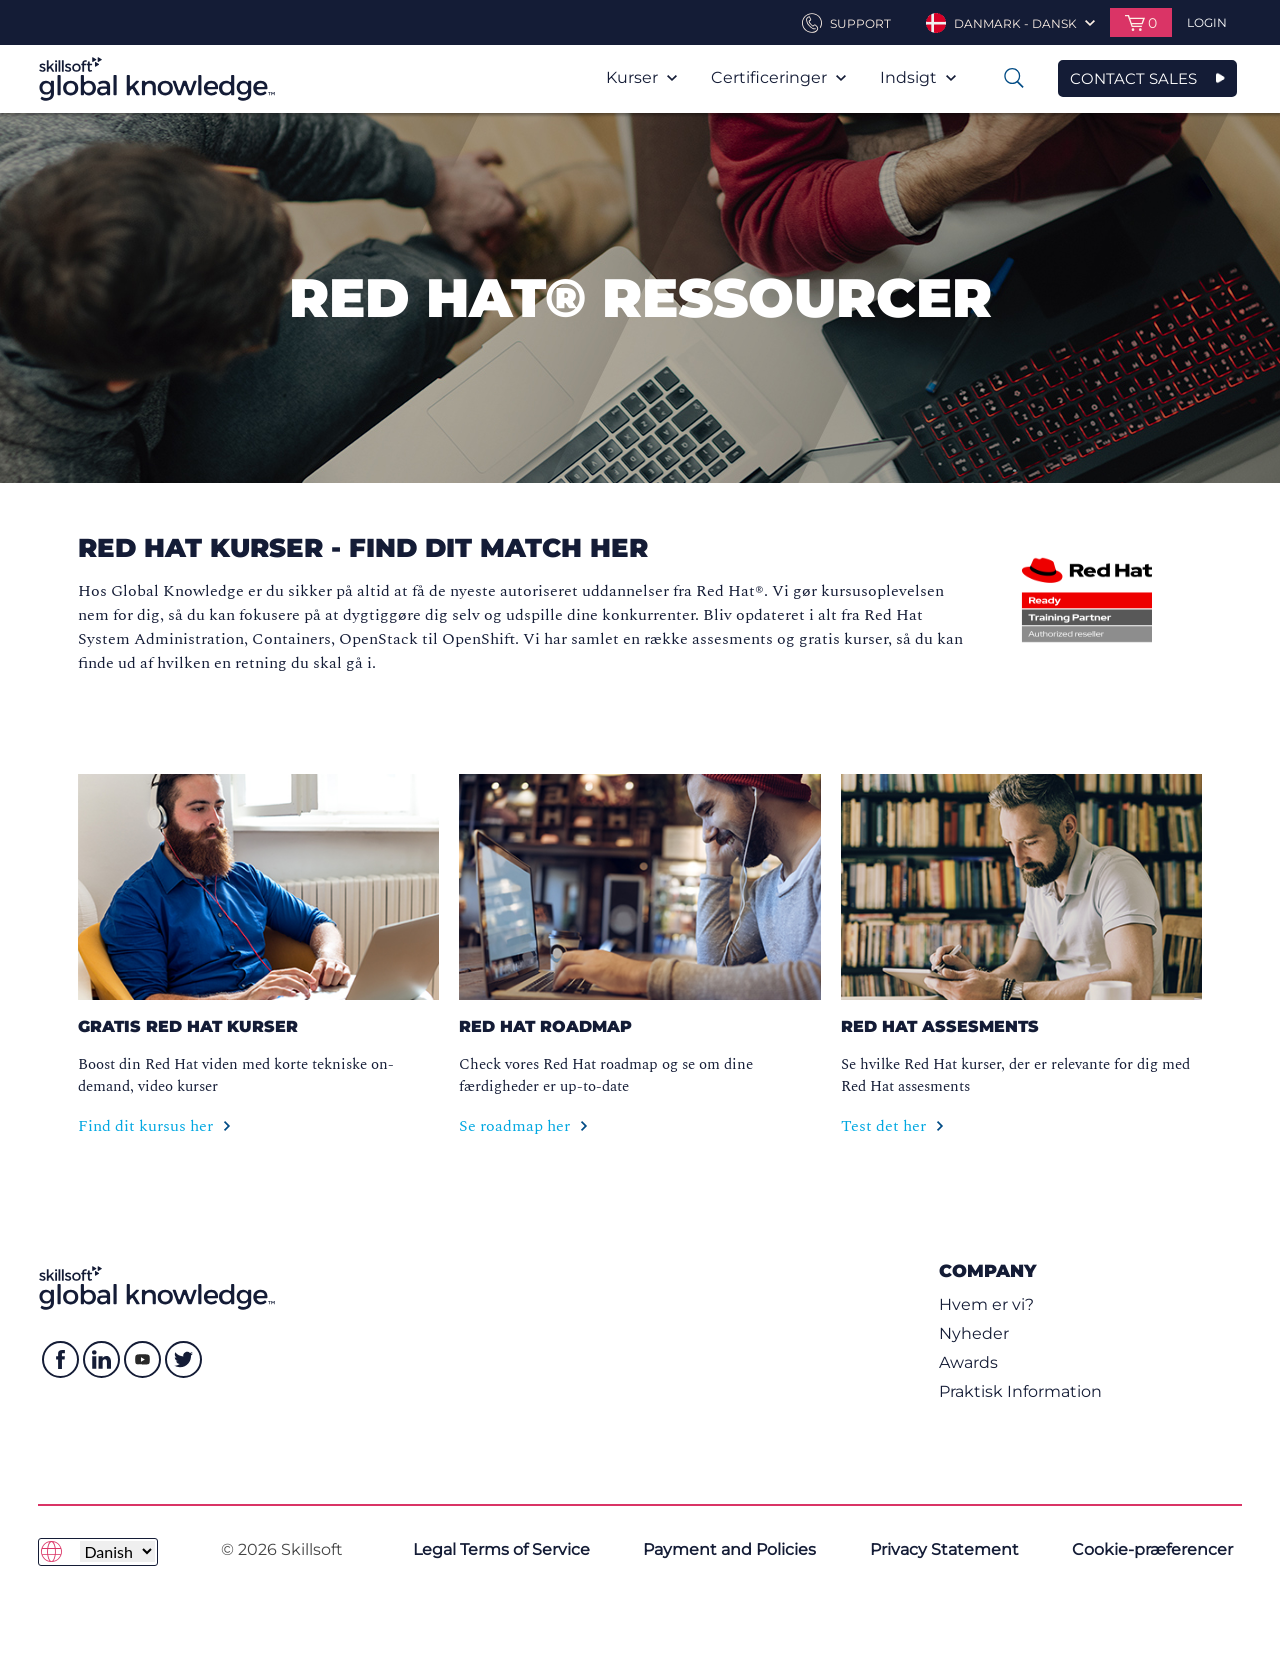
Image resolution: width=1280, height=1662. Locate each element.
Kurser (641, 77)
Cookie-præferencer (1152, 1549)
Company (987, 1270)
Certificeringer (778, 77)
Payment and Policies (729, 1549)
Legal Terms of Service (501, 1549)
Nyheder (974, 1333)
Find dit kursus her (155, 1126)
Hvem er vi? (986, 1304)
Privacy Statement (944, 1549)
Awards (968, 1362)
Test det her (893, 1126)
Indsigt (918, 77)
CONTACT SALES (1133, 78)
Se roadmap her (524, 1126)
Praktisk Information (1020, 1391)
